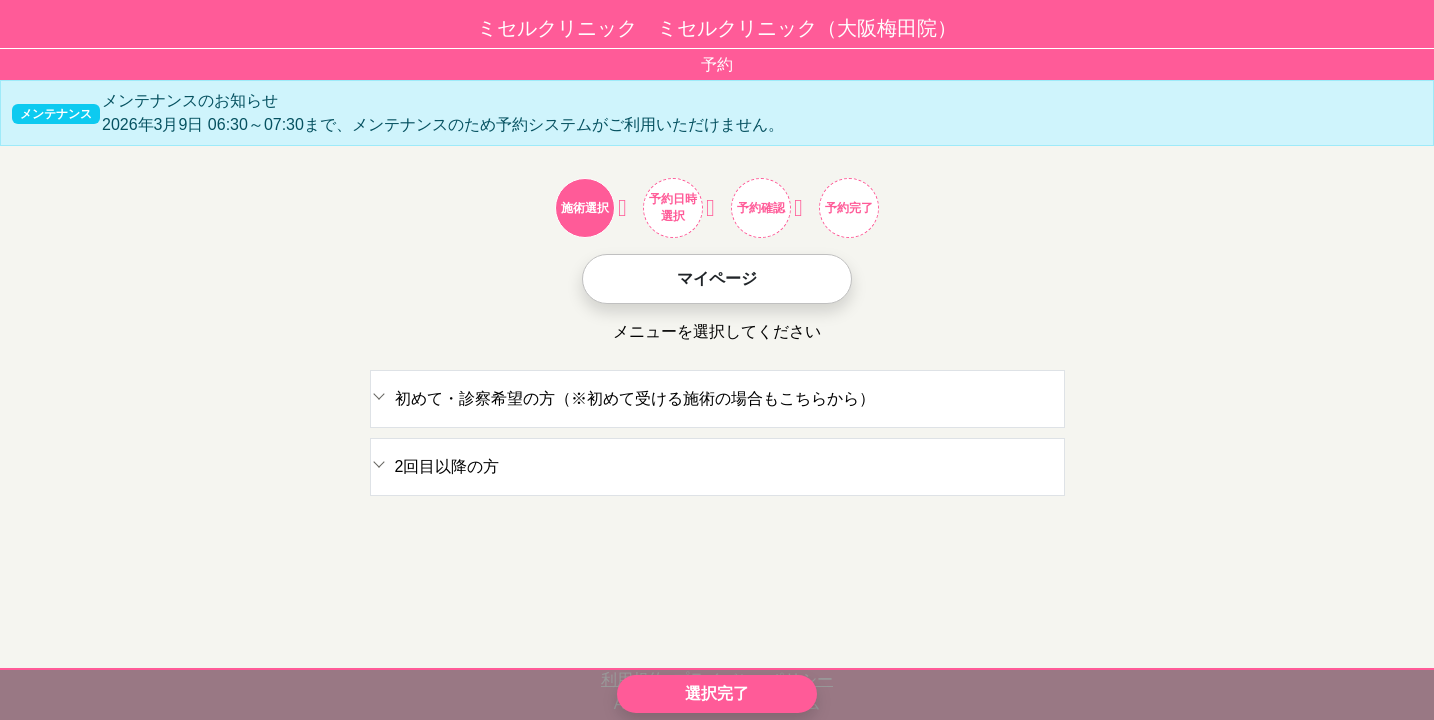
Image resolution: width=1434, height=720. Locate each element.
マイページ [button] (717, 278)
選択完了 (717, 693)
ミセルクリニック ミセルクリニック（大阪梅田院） (717, 28)
